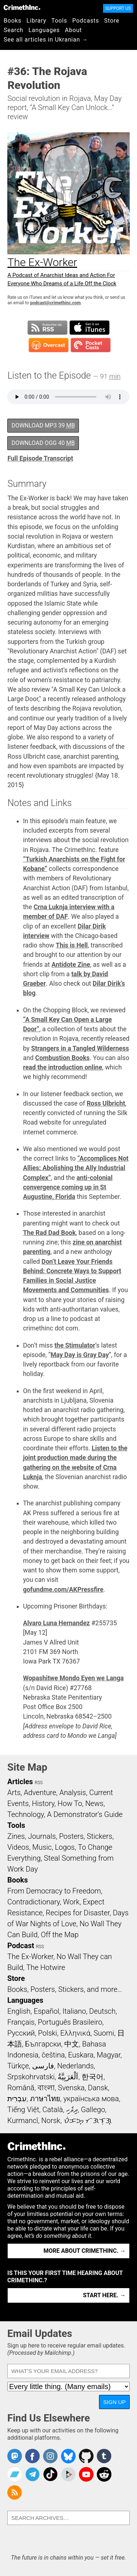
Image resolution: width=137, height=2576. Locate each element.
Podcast (20, 1945)
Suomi (104, 2033)
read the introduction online (62, 1067)
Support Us (118, 8)
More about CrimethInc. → (84, 2250)
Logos (65, 1847)
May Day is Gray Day (79, 1355)
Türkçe (18, 2065)
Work (71, 1901)
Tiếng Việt (23, 2109)
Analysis (72, 1792)
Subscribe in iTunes (89, 327)
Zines (16, 1836)
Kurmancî (22, 2120)
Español (46, 2011)
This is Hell (72, 945)
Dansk (98, 2087)
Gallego (93, 2109)
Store (111, 20)
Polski (47, 2033)
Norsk (50, 2120)
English (19, 2011)
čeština (53, 2055)
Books (13, 20)
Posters (71, 1836)
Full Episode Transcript (40, 458)
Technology (25, 1814)
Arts (13, 1792)
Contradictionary (33, 1901)
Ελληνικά (75, 2033)
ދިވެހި (72, 2109)
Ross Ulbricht (106, 1103)
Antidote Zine (71, 964)
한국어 (92, 2076)
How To (70, 1803)
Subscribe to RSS (47, 327)
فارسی (43, 2065)
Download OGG (43, 442)
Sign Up (114, 2402)
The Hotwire (45, 1967)
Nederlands (75, 2065)
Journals (42, 1836)
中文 (71, 2044)
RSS (39, 1782)
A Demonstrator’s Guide (85, 1814)
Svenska (71, 2087)
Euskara (81, 2055)
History (43, 1803)
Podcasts (85, 20)
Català (52, 2109)
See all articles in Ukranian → (46, 39)
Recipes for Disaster (78, 1912)
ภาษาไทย (45, 2098)
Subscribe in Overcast (48, 345)
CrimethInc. (22, 7)
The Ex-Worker (30, 1956)
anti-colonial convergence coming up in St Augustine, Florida (68, 1187)
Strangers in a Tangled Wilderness (80, 1048)
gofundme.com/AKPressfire (63, 1589)
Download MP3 (43, 425)
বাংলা (46, 2087)
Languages (44, 30)
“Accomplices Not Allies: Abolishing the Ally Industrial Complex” (76, 1168)
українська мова (91, 2098)
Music (42, 1847)
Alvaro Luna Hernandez (56, 1623)
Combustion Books (62, 1058)
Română (20, 2087)
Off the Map (60, 1934)
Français (21, 2022)
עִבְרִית (17, 2098)
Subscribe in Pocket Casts (91, 345)
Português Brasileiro (70, 2022)
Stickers (100, 1836)
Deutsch (102, 2011)
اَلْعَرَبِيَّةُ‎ (68, 2076)
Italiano (74, 2011)
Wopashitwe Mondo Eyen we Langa (73, 1678)
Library (36, 20)
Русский (21, 2033)
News (94, 1803)
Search (13, 30)
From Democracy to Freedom (54, 1891)
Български (43, 2044)
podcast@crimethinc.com (55, 302)
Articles (20, 1781)
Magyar (109, 2055)
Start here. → (104, 2295)
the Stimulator (74, 1345)
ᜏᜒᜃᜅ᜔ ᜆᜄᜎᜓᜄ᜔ (88, 2120)
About (73, 30)
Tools (59, 20)
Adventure (40, 1792)
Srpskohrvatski (31, 2076)
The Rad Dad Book (49, 1232)
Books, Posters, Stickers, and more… (64, 1989)
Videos (18, 1847)
